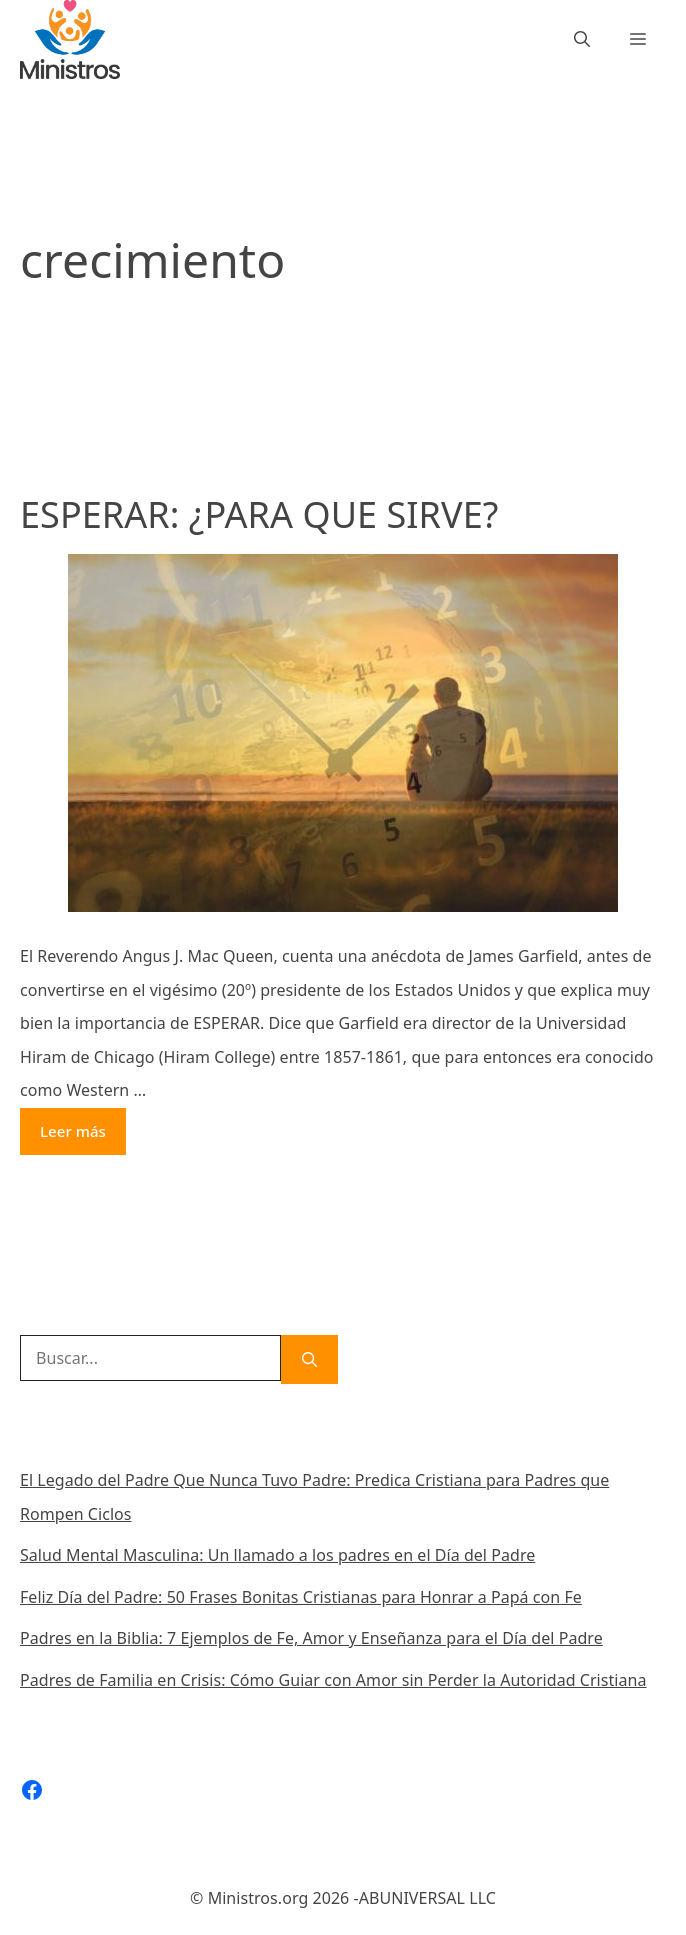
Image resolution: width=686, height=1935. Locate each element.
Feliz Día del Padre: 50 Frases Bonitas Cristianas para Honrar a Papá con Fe (301, 1597)
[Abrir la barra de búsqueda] (582, 39)
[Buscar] (309, 1359)
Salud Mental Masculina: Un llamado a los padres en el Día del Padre (277, 1555)
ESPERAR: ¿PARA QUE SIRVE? (259, 514)
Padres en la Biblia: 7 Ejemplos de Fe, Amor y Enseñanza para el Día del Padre (311, 1638)
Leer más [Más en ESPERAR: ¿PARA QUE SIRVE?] (73, 1131)
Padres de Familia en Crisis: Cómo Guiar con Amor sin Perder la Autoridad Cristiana (333, 1680)
